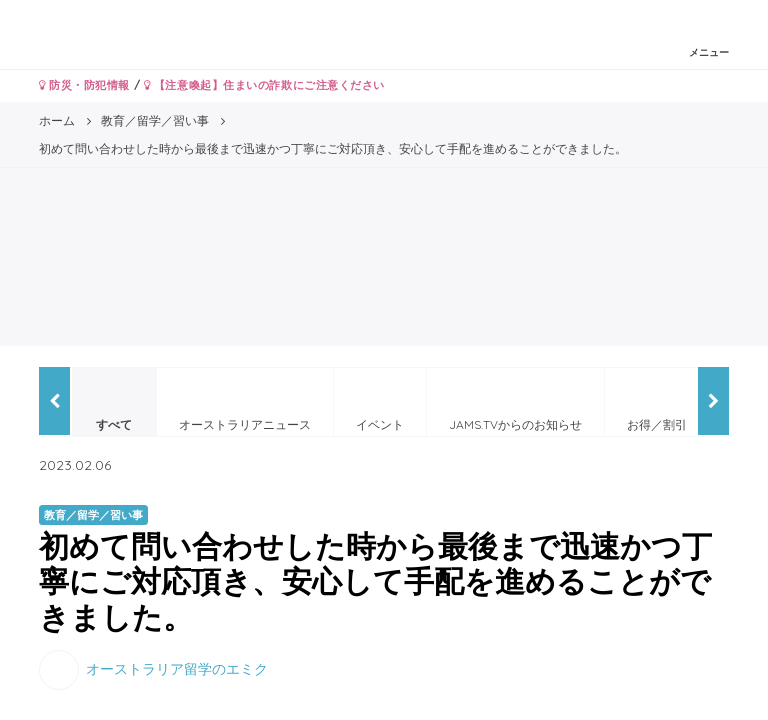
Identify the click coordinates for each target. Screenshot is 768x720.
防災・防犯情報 (84, 85)
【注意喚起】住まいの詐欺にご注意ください (264, 85)
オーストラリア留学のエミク (177, 668)
